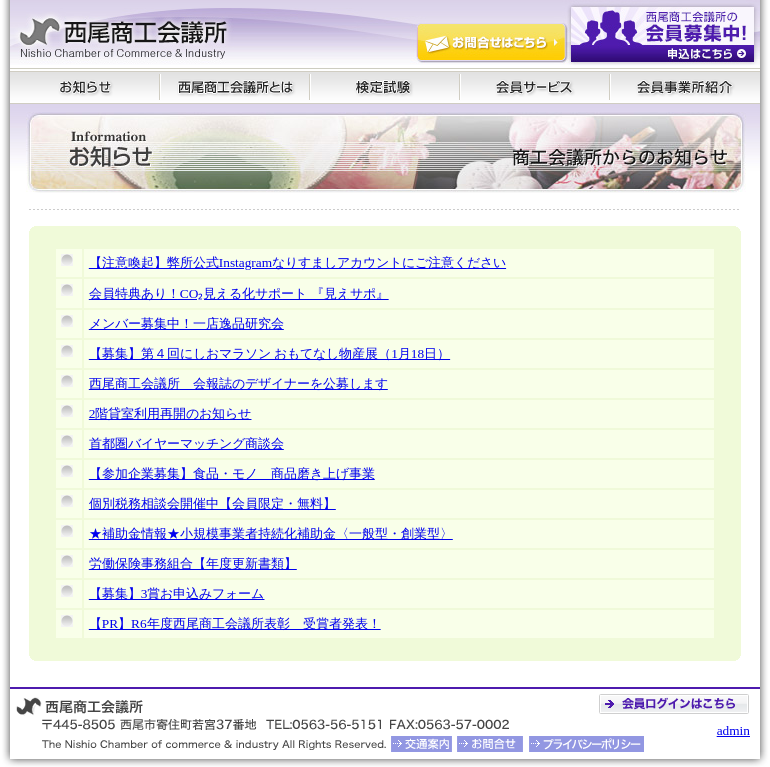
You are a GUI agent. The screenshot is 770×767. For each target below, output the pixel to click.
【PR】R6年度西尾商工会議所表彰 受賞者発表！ (235, 623)
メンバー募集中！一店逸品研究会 (186, 323)
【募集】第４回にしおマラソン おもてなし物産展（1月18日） (269, 353)
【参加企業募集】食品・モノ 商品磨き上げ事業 (232, 473)
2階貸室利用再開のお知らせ (170, 413)
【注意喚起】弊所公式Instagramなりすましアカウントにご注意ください (297, 262)
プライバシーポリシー (587, 744)
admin (733, 730)
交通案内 (422, 744)
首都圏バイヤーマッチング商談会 (186, 443)
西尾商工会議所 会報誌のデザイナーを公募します (238, 383)
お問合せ (488, 744)
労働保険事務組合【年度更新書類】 (193, 563)
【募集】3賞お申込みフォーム (177, 593)
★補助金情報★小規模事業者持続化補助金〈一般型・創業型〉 (271, 533)
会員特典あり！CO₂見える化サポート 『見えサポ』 (239, 293)
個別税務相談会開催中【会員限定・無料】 (212, 503)
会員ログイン (677, 703)
